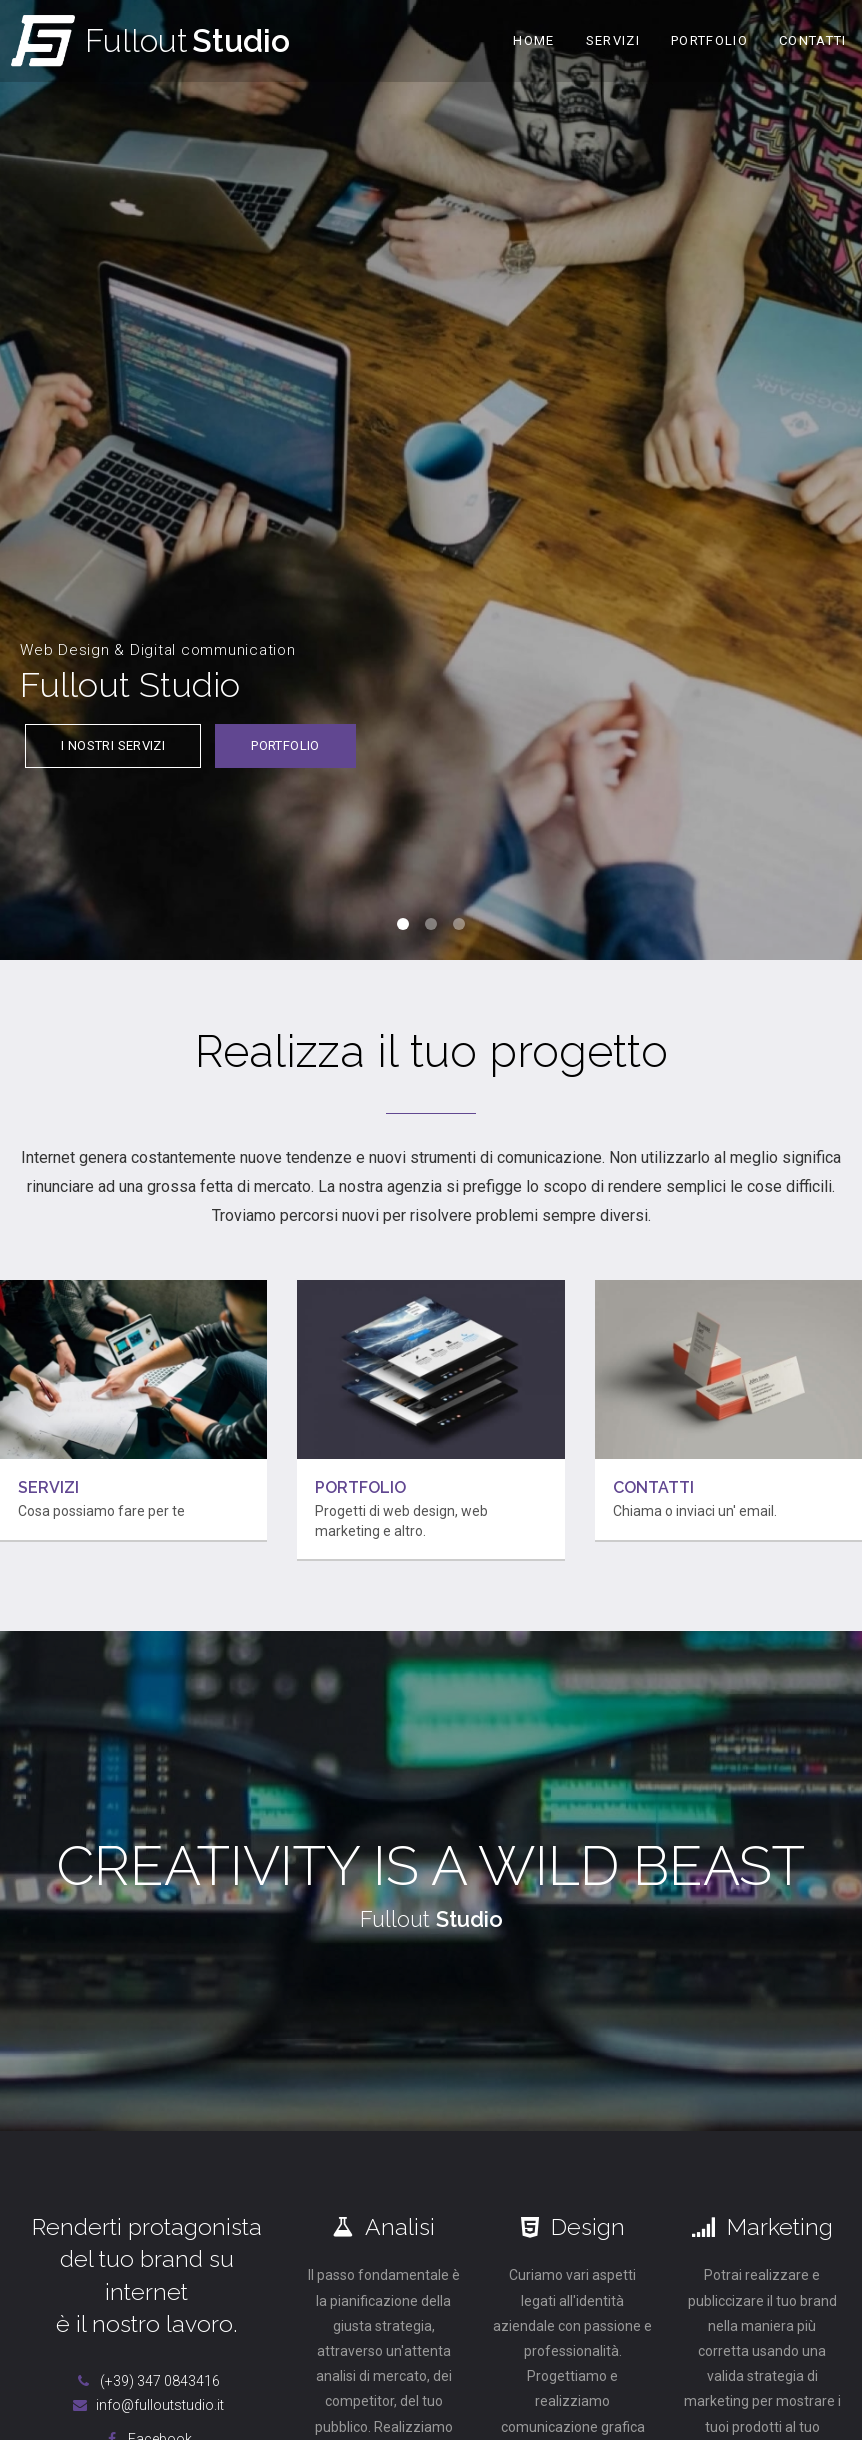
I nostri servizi (113, 745)
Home (533, 40)
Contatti (812, 40)
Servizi (613, 40)
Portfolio (709, 40)
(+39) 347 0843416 (147, 2381)
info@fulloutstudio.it (147, 2405)
